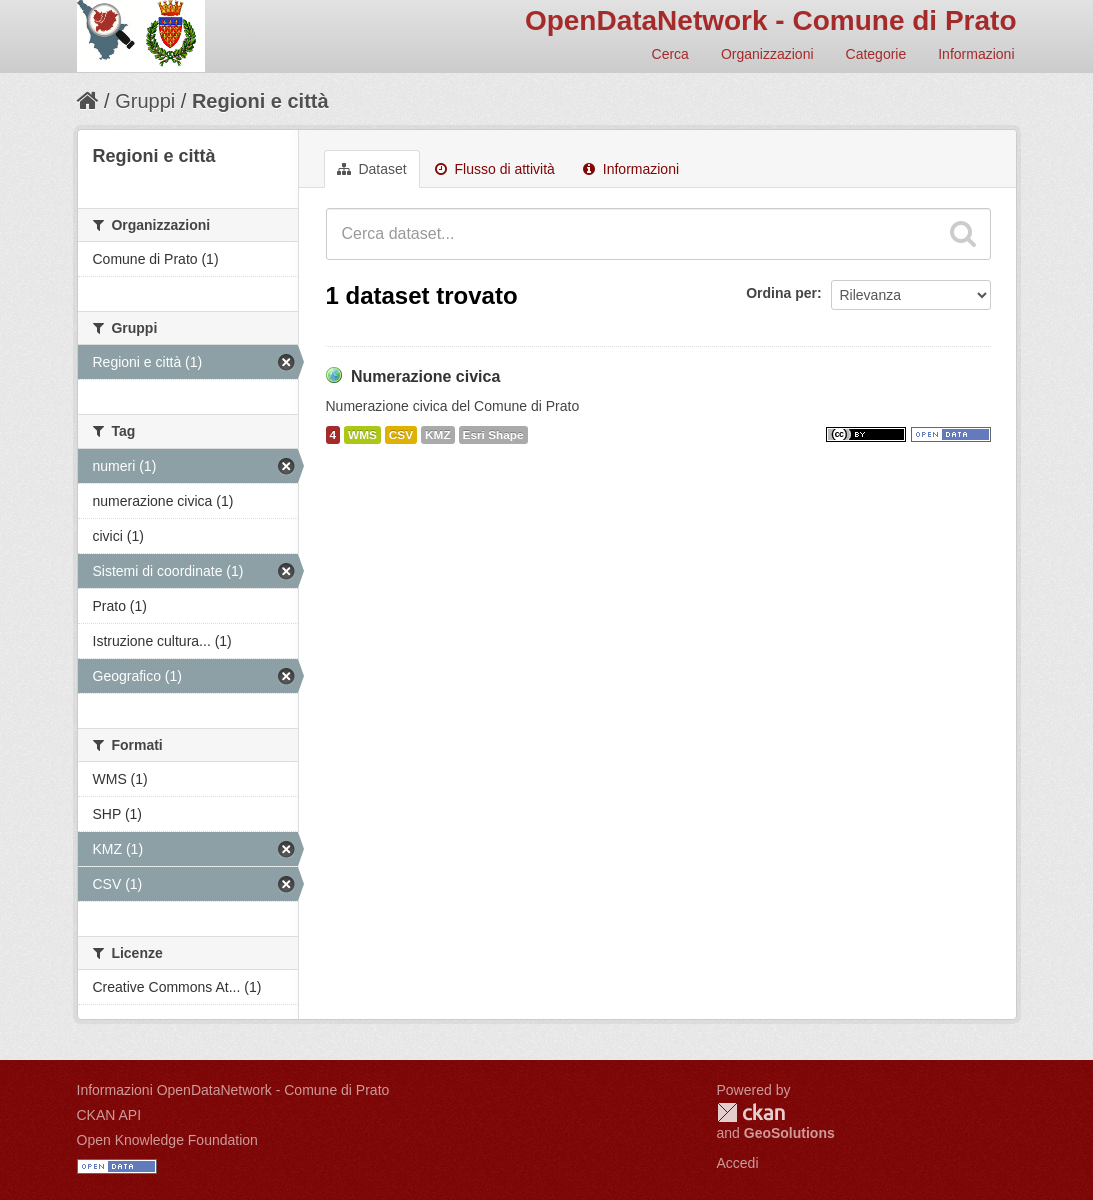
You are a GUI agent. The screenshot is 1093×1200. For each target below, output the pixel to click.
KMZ (438, 435)
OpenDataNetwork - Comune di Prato (771, 20)
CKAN (751, 1112)
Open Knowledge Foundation (167, 1140)
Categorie (876, 54)
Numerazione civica (425, 376)
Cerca (670, 54)
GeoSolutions (789, 1133)
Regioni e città (260, 101)
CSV (401, 435)
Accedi (738, 1163)
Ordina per (781, 293)
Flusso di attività (495, 169)
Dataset (372, 169)
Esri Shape (493, 435)
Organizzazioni (767, 54)
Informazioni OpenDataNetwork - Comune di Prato (233, 1090)
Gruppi (145, 101)
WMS (362, 435)
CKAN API (109, 1115)
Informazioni (976, 54)
